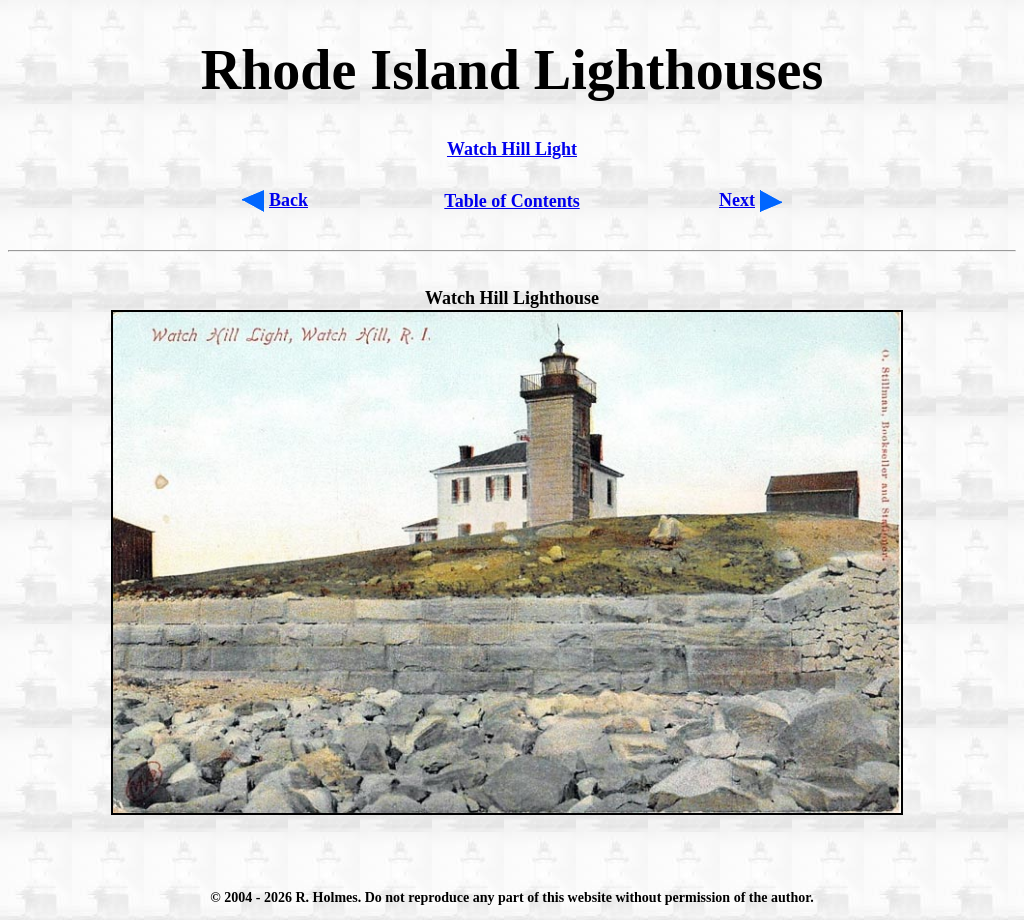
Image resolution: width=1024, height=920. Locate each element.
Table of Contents (511, 201)
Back (288, 200)
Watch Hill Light (512, 149)
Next (737, 200)
